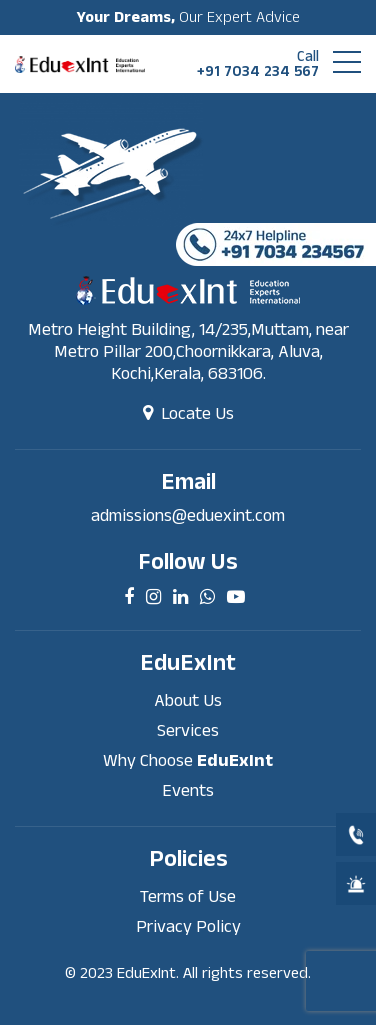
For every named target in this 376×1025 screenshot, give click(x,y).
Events (188, 790)
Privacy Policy (188, 926)
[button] (347, 62)
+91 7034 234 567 (258, 64)
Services (188, 730)
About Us (188, 700)
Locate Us (188, 413)
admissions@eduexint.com (188, 515)
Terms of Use (188, 896)
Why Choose (188, 760)
